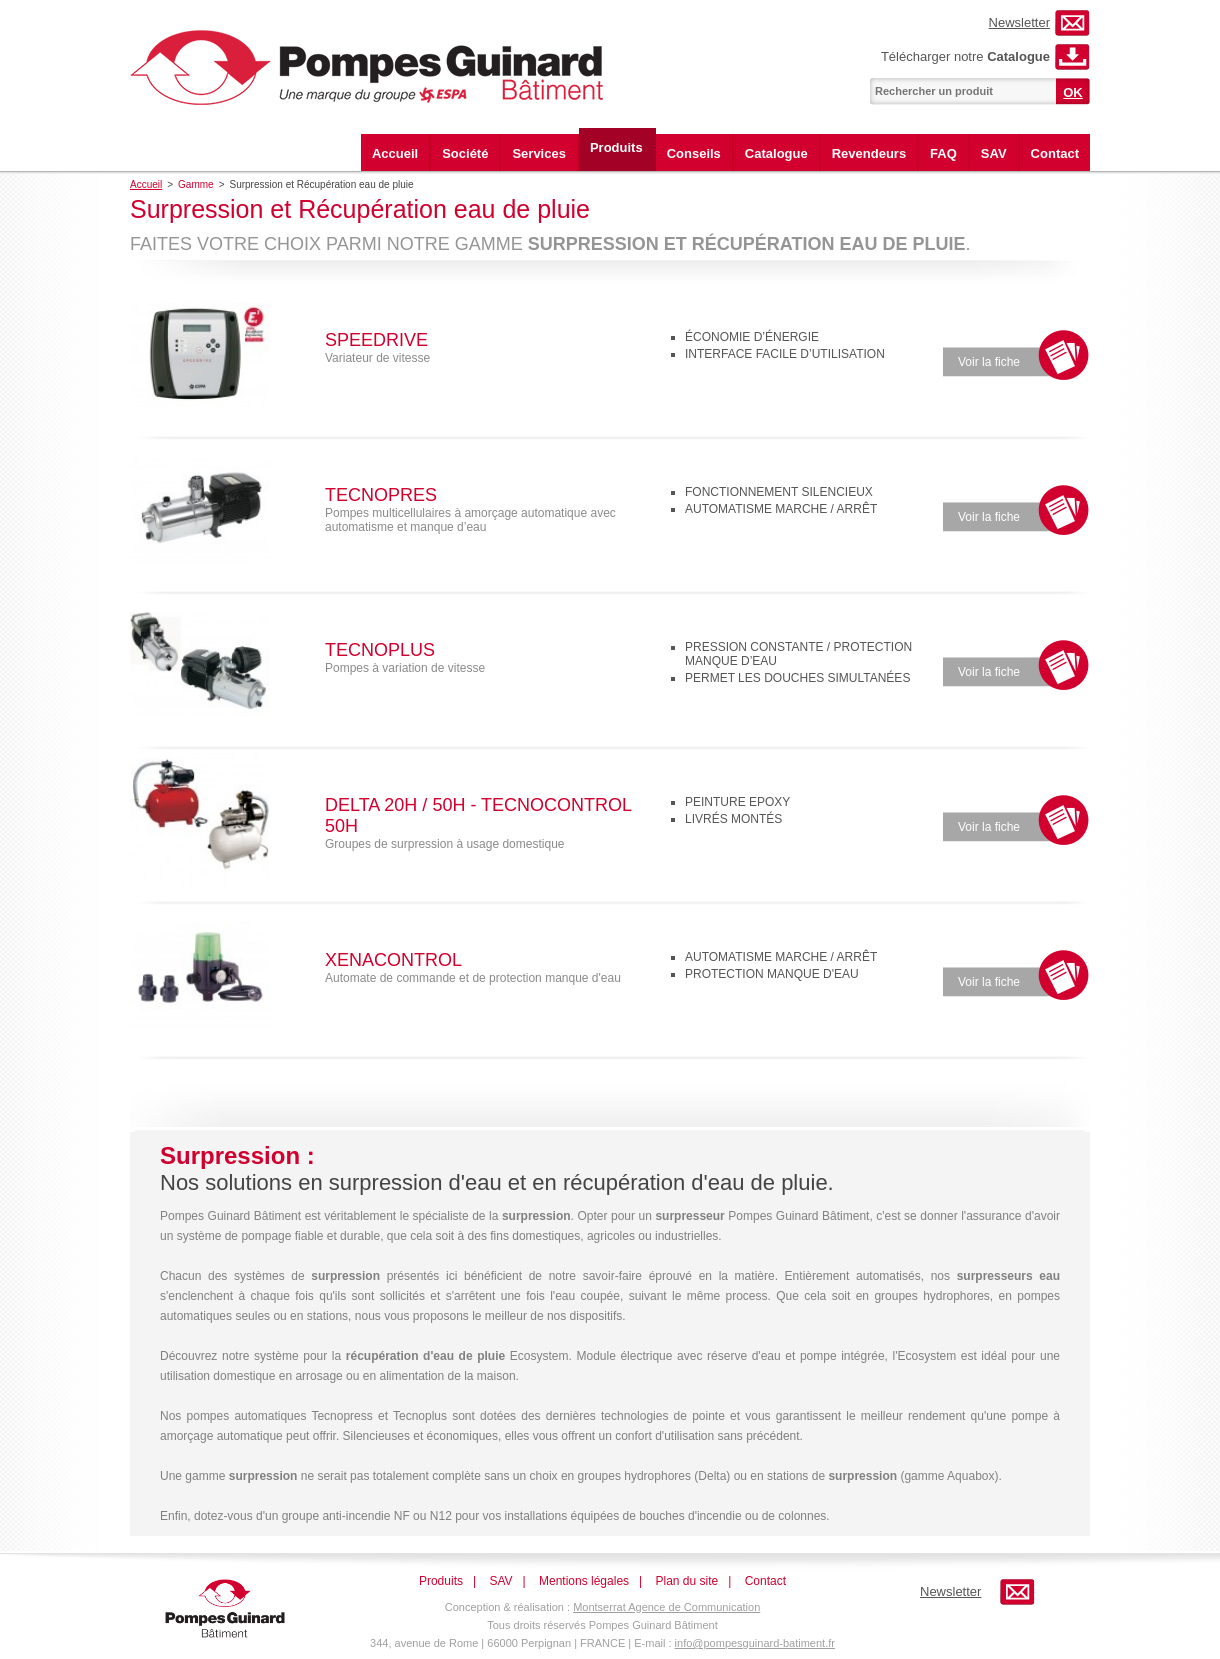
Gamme (196, 184)
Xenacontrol (393, 960)
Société (465, 153)
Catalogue (776, 153)
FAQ (943, 153)
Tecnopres (381, 495)
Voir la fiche (989, 362)
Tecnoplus (380, 650)
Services (539, 153)
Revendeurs (869, 153)
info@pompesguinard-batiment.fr (755, 1643)
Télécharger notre (965, 56)
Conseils (694, 153)
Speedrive (376, 340)
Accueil (395, 153)
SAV (994, 153)
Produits (616, 147)
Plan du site (687, 1581)
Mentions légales (584, 1581)
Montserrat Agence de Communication (666, 1607)
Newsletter (1019, 22)
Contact (1055, 153)
